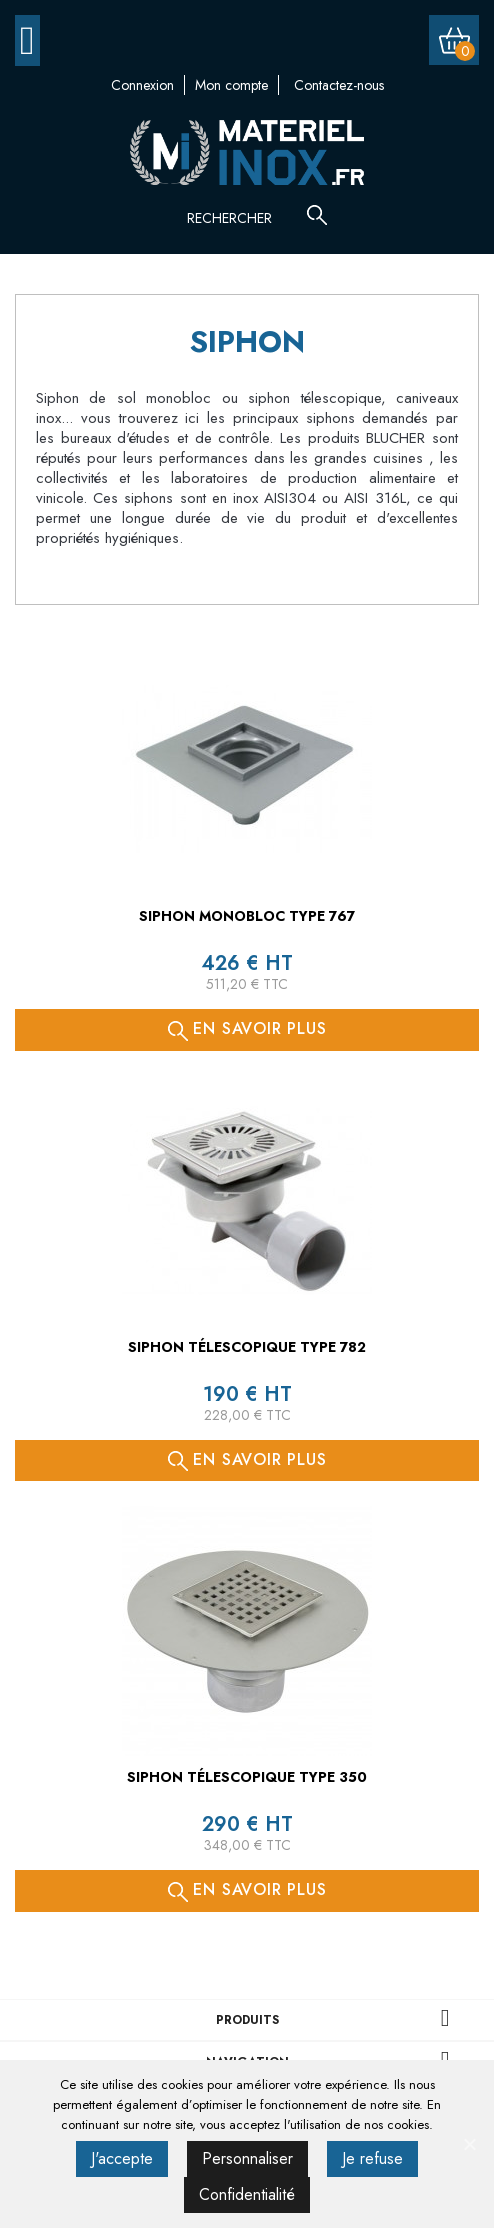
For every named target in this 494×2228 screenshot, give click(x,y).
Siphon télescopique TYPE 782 (247, 1347)
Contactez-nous (339, 85)
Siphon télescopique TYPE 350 (247, 1777)
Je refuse (372, 2158)
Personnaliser (247, 2158)
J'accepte (122, 2158)
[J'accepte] (469, 2144)
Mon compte (231, 85)
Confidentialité (247, 2194)
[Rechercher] (252, 218)
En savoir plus (247, 1028)
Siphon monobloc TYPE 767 (247, 916)
